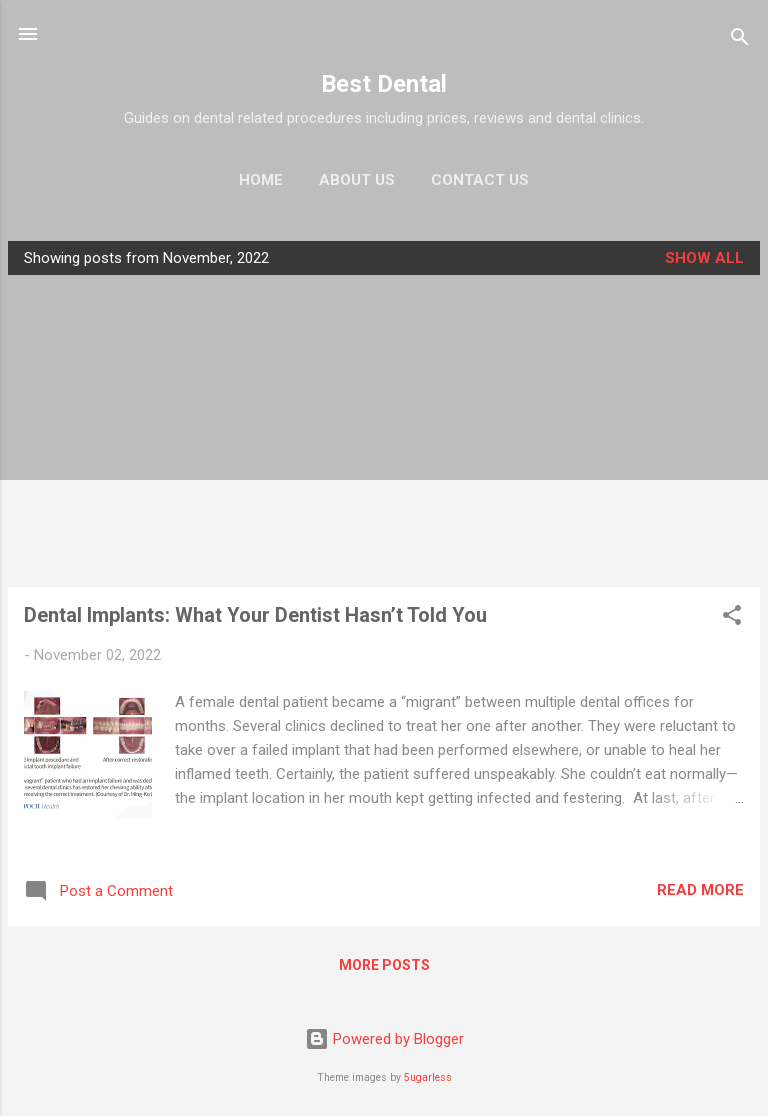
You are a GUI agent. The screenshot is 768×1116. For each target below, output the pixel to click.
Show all (704, 258)
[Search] (740, 40)
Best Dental (384, 84)
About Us (357, 180)
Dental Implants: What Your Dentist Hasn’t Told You (255, 615)
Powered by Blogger (384, 1039)
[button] (732, 618)
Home (261, 180)
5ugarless (428, 1077)
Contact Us (480, 180)
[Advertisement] (384, 431)
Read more (700, 890)
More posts (384, 965)
